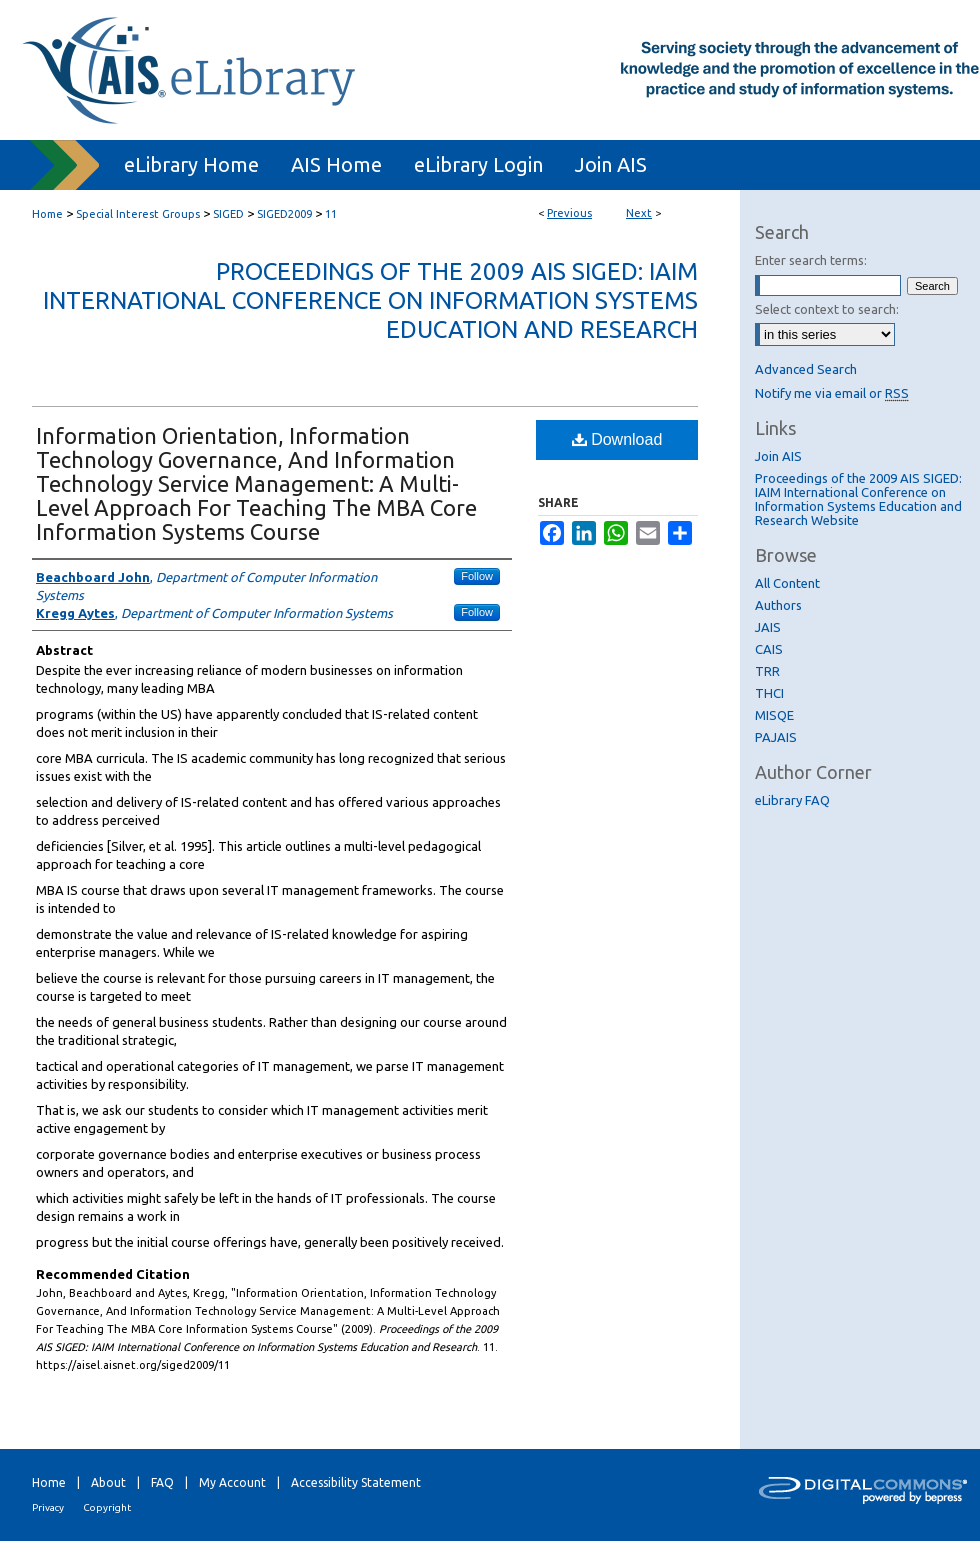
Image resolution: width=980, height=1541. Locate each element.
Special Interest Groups (138, 214)
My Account (232, 1482)
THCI (769, 693)
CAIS (769, 649)
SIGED (228, 214)
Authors (778, 605)
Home (47, 214)
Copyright (107, 1507)
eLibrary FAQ (792, 800)
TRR (767, 671)
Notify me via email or (832, 393)
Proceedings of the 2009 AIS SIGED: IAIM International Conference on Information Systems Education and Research (370, 300)
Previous (569, 213)
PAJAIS (776, 737)
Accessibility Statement (356, 1482)
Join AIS (778, 456)
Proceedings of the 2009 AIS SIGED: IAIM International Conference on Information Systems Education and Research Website (858, 499)
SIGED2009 (284, 214)
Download (617, 439)
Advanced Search (806, 369)
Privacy (48, 1507)
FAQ (162, 1482)
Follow (477, 576)
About (108, 1482)
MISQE (774, 715)
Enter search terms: (811, 260)
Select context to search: (827, 309)
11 (331, 214)
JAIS (768, 627)
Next (639, 213)
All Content (787, 583)
